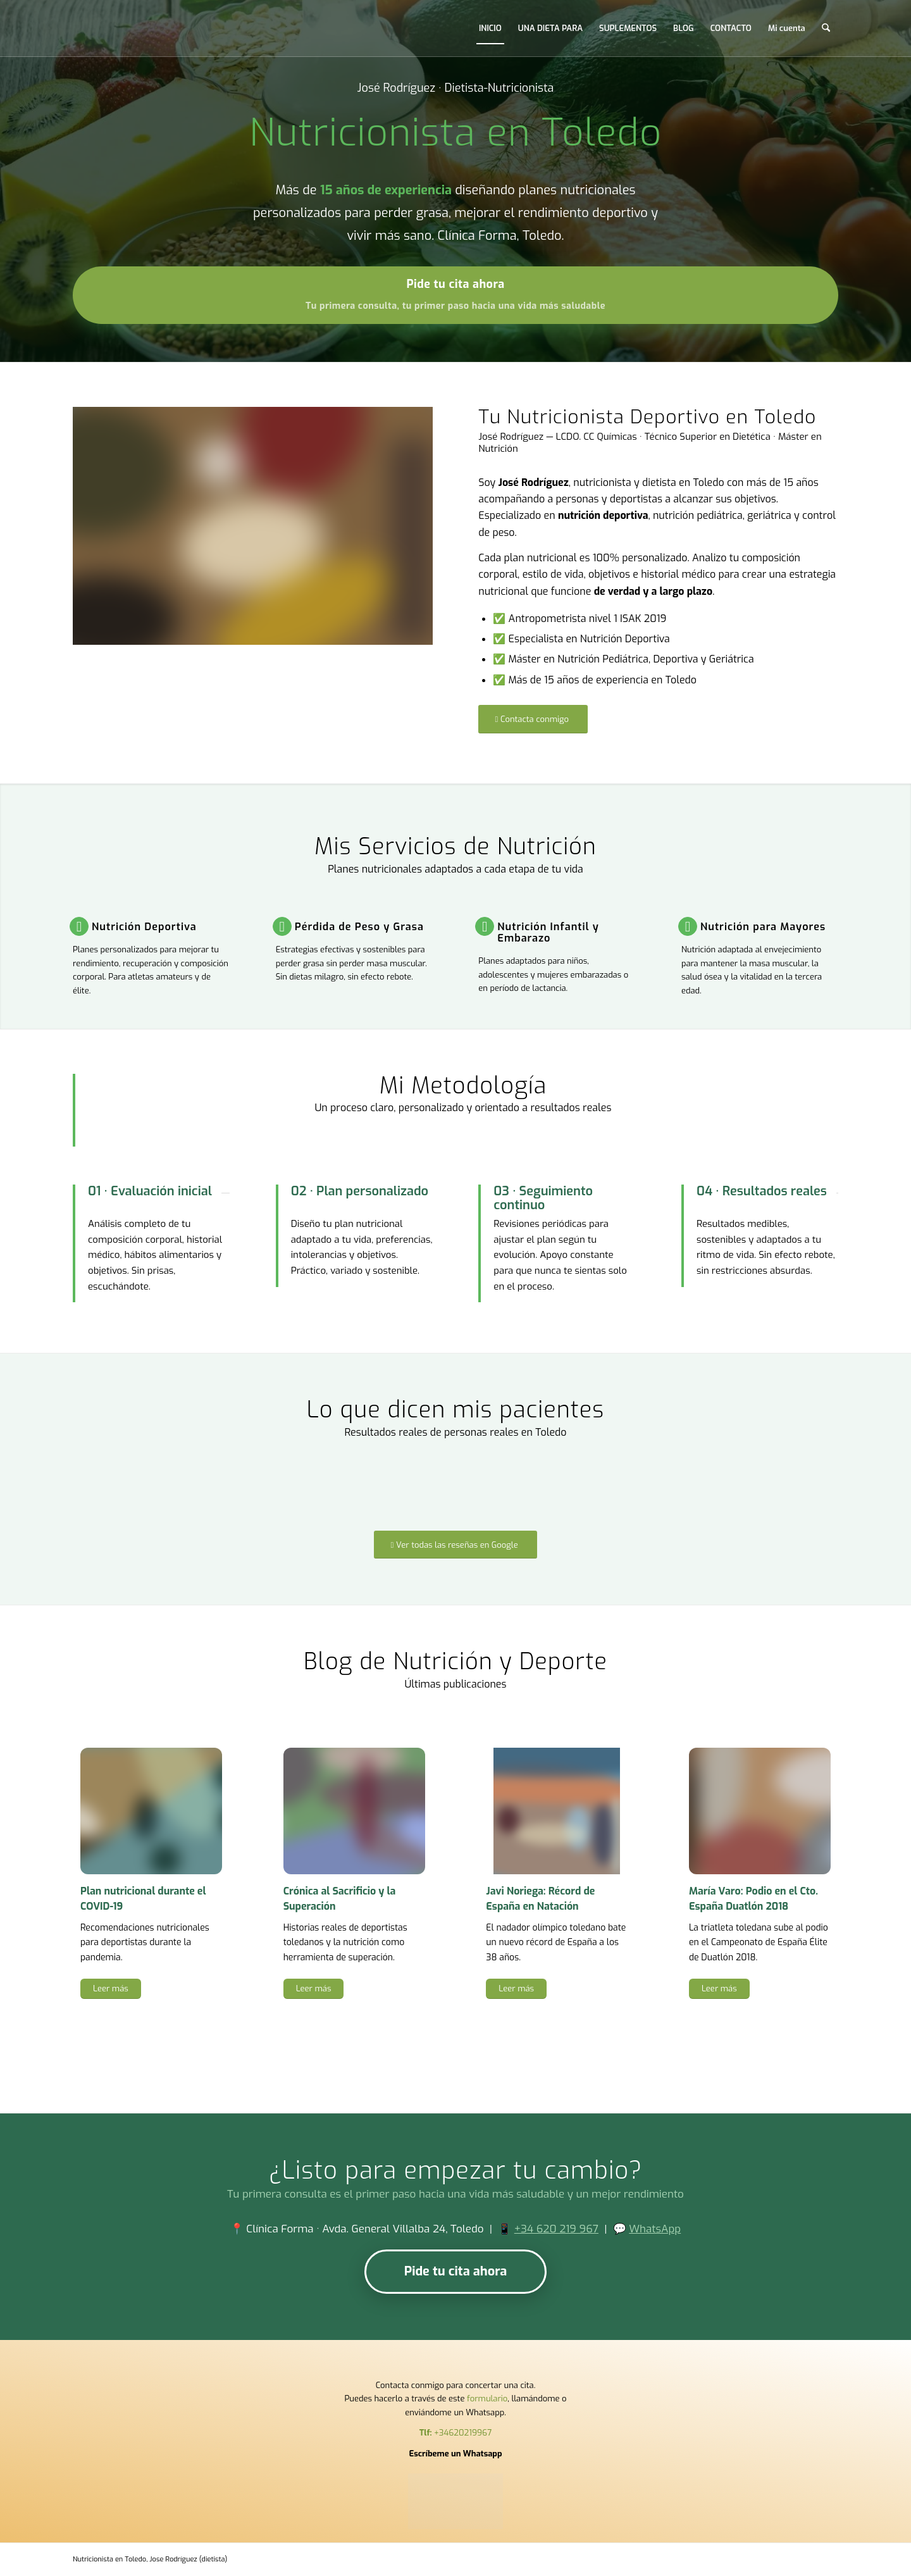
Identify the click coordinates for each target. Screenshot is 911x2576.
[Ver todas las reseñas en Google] (455, 1545)
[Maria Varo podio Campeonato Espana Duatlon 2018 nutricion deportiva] (760, 1811)
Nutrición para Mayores (763, 926)
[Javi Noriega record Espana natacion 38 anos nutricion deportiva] (556, 1811)
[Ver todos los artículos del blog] (456, 2055)
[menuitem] (490, 28)
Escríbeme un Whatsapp (455, 2453)
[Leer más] (110, 1989)
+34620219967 (463, 2432)
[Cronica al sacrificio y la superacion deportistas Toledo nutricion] (354, 1811)
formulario (487, 2398)
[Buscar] (826, 28)
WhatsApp (655, 2229)
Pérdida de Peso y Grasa (359, 926)
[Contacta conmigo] (533, 719)
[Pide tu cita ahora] (455, 295)
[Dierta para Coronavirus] (151, 1811)
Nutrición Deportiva (144, 926)
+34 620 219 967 (556, 2229)
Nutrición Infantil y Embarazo (548, 932)
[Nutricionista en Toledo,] (100, 28)
